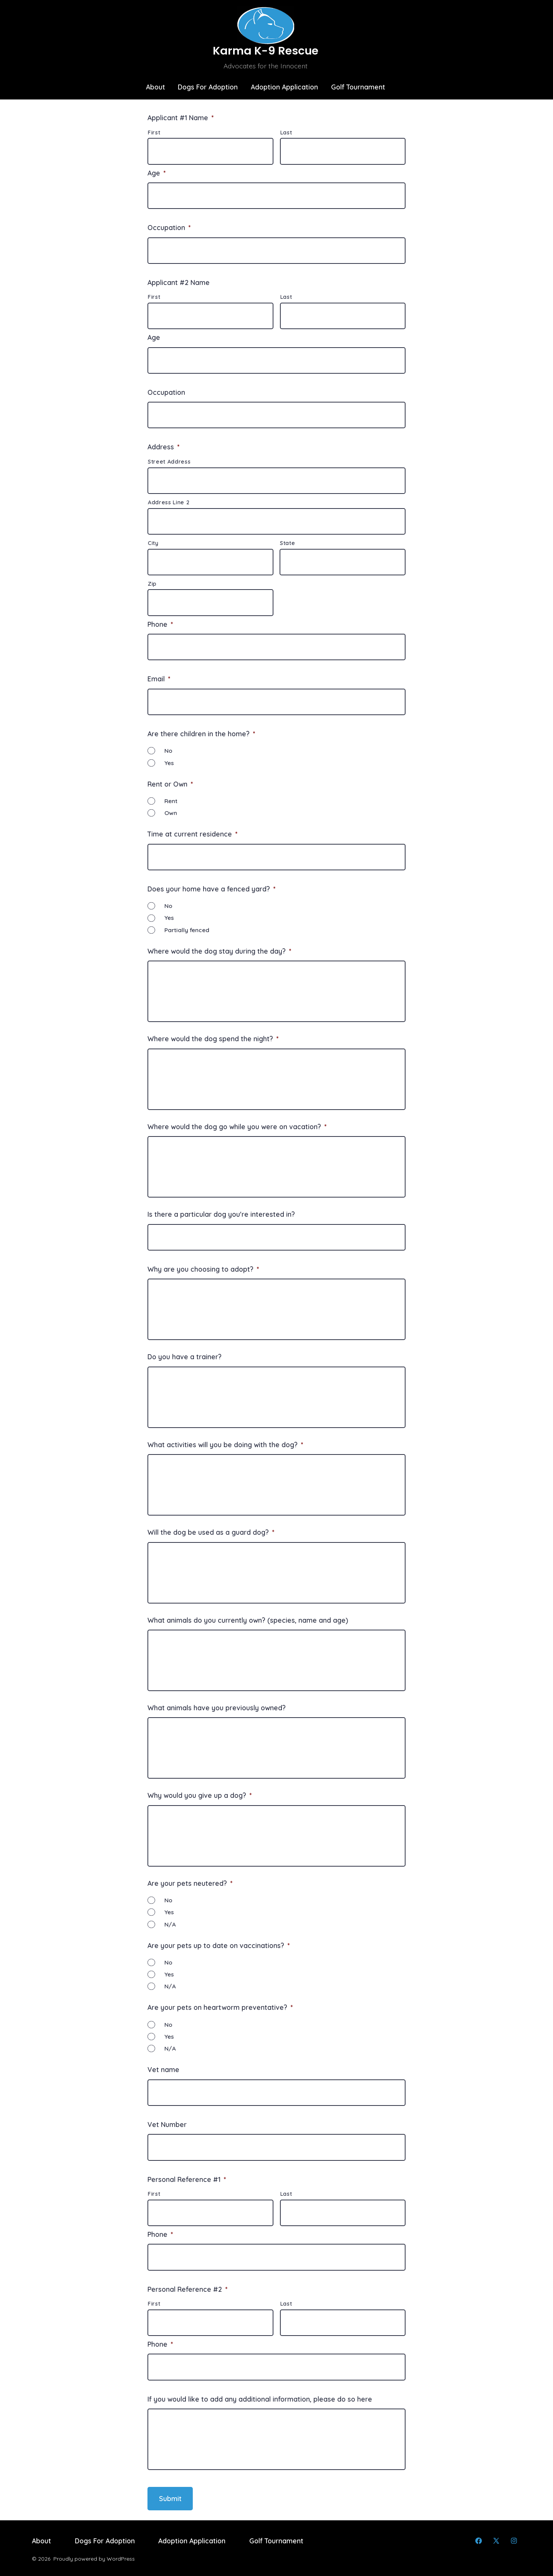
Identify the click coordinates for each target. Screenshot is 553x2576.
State (287, 543)
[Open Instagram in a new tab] (514, 2541)
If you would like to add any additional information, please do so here (259, 2399)
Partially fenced (186, 930)
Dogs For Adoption (208, 87)
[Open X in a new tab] (496, 2541)
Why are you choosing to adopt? (203, 1269)
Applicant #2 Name (178, 282)
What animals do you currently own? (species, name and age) (247, 1620)
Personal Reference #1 (186, 2179)
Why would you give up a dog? (199, 1795)
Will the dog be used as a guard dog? (210, 1532)
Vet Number (167, 2124)
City (153, 543)
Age (156, 173)
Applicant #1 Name (180, 117)
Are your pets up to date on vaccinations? (218, 1945)
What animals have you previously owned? (216, 1707)
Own (170, 813)
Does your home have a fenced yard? (211, 889)
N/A (170, 1924)
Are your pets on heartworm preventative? (220, 2007)
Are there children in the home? (201, 733)
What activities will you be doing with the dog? (225, 1444)
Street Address (169, 461)
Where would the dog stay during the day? (219, 951)
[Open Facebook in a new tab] (478, 2541)
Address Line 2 (168, 502)
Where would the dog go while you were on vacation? (236, 1126)
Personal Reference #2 (187, 2289)
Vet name (163, 2069)
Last (286, 132)
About (155, 87)
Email (158, 678)
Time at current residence (192, 834)
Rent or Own (170, 784)
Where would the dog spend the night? (212, 1038)
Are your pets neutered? (189, 1883)
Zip (152, 583)
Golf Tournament (358, 87)
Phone (160, 624)
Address (163, 446)
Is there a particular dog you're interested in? (221, 1214)
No (168, 750)
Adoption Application (284, 87)
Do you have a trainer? (184, 1356)
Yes (169, 763)
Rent (170, 801)
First (154, 132)
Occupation (168, 227)
